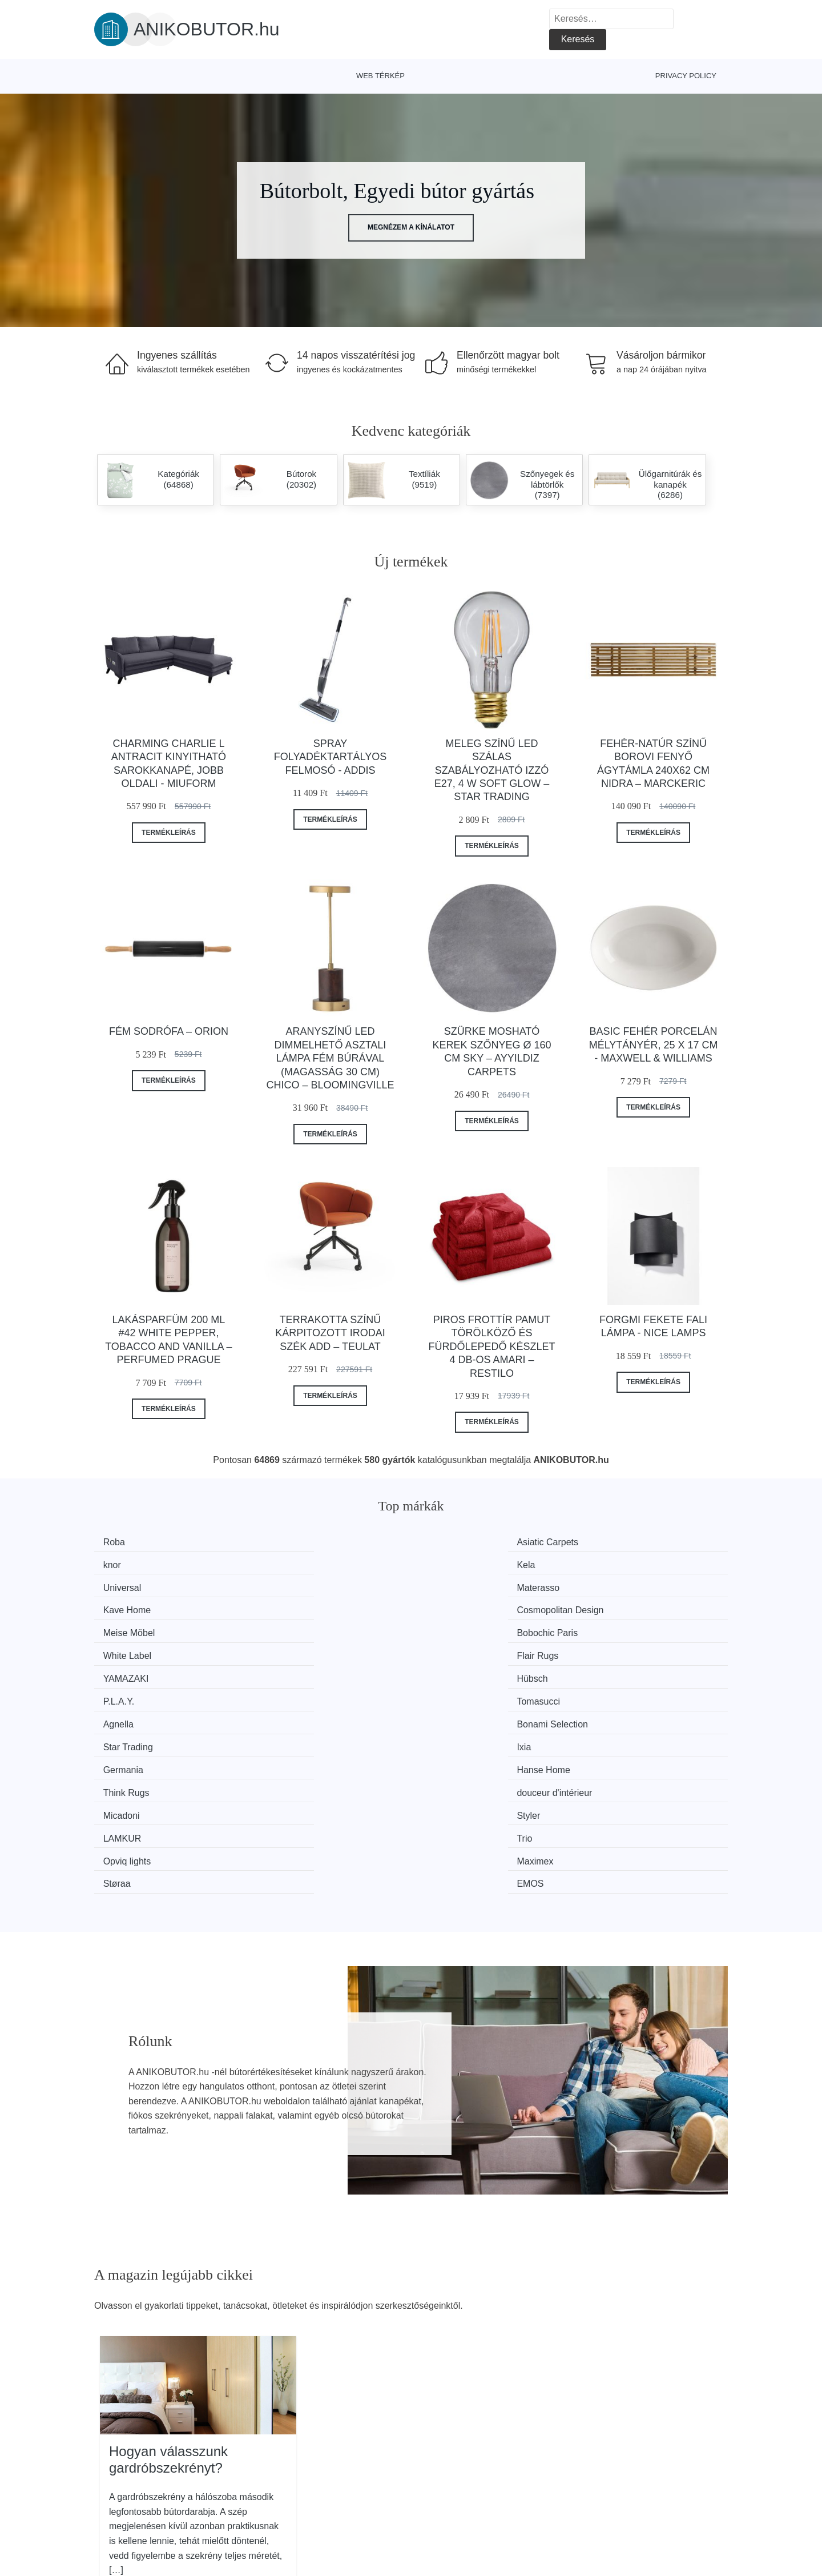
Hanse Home (297, 1649)
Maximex (289, 1692)
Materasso (292, 1563)
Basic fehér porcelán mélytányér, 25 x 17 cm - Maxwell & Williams (653, 1045)
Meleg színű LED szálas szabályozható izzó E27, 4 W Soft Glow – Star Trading (492, 770)
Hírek (111, 2483)
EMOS (610, 1692)
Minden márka (129, 2457)
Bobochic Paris (301, 1585)
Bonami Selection (306, 1628)
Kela (606, 1542)
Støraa (447, 1692)
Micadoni (126, 1670)
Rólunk (621, 2457)
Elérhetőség (631, 2483)
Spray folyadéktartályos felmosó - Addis (330, 757)
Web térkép (380, 75)
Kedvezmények (131, 2509)
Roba (119, 1542)
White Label (458, 1585)
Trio (604, 1670)
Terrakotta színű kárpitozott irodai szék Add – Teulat (330, 1333)
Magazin (370, 2457)
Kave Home (458, 1563)
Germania (128, 1649)
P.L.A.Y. (449, 1606)
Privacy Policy (685, 75)
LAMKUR (453, 1670)
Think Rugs (457, 1649)
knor (443, 1542)
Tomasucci (618, 1606)
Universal (127, 1563)
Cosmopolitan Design (640, 1563)
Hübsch (286, 1606)
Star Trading (458, 1628)
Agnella (123, 1628)
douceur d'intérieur (634, 1649)
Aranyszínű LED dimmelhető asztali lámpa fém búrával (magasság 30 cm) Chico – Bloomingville (330, 1058)
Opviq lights (132, 1692)
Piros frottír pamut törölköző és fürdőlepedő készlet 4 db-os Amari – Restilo (491, 1346)
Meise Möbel (134, 1585)
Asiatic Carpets (302, 1542)
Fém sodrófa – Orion (168, 1031)
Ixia (604, 1628)
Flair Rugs (617, 1585)
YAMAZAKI (131, 1606)
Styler (283, 1670)
